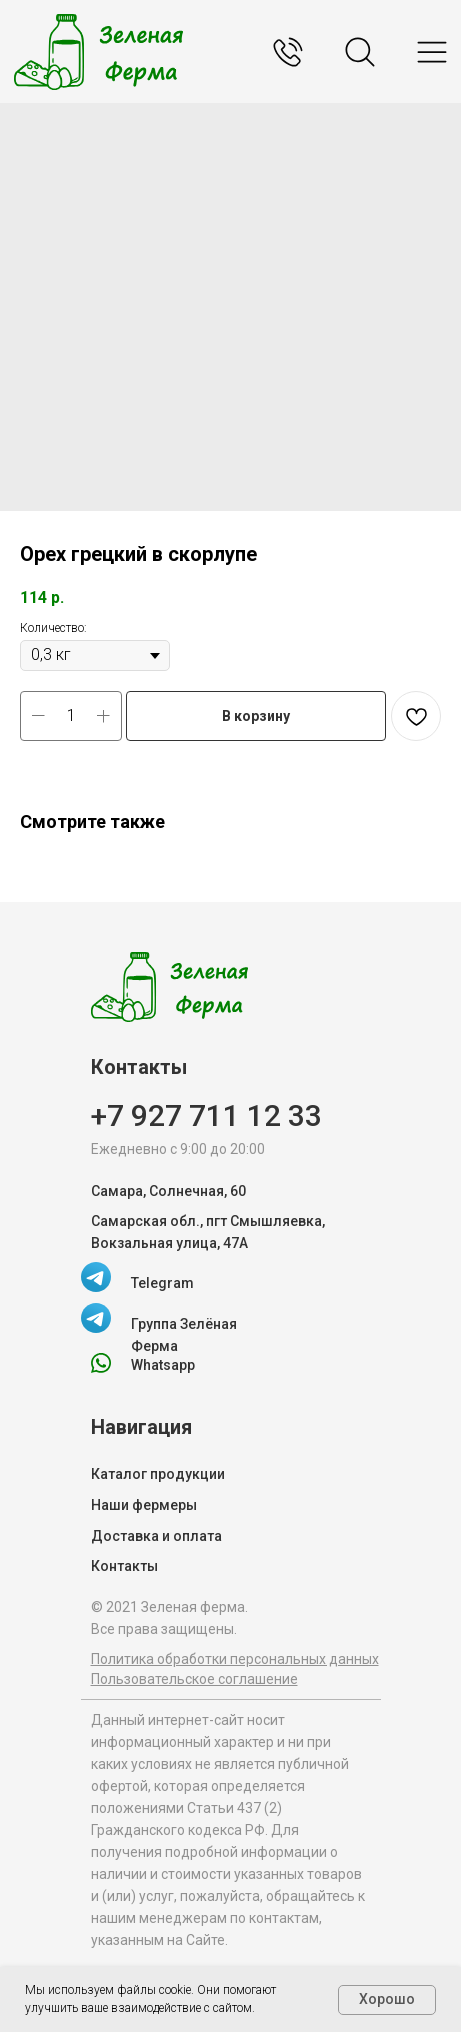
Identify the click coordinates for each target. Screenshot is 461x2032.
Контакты (124, 1566)
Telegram (162, 1283)
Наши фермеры (144, 1505)
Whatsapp (163, 1365)
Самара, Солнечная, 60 (168, 1191)
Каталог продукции (158, 1474)
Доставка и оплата (156, 1536)
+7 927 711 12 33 (206, 1115)
